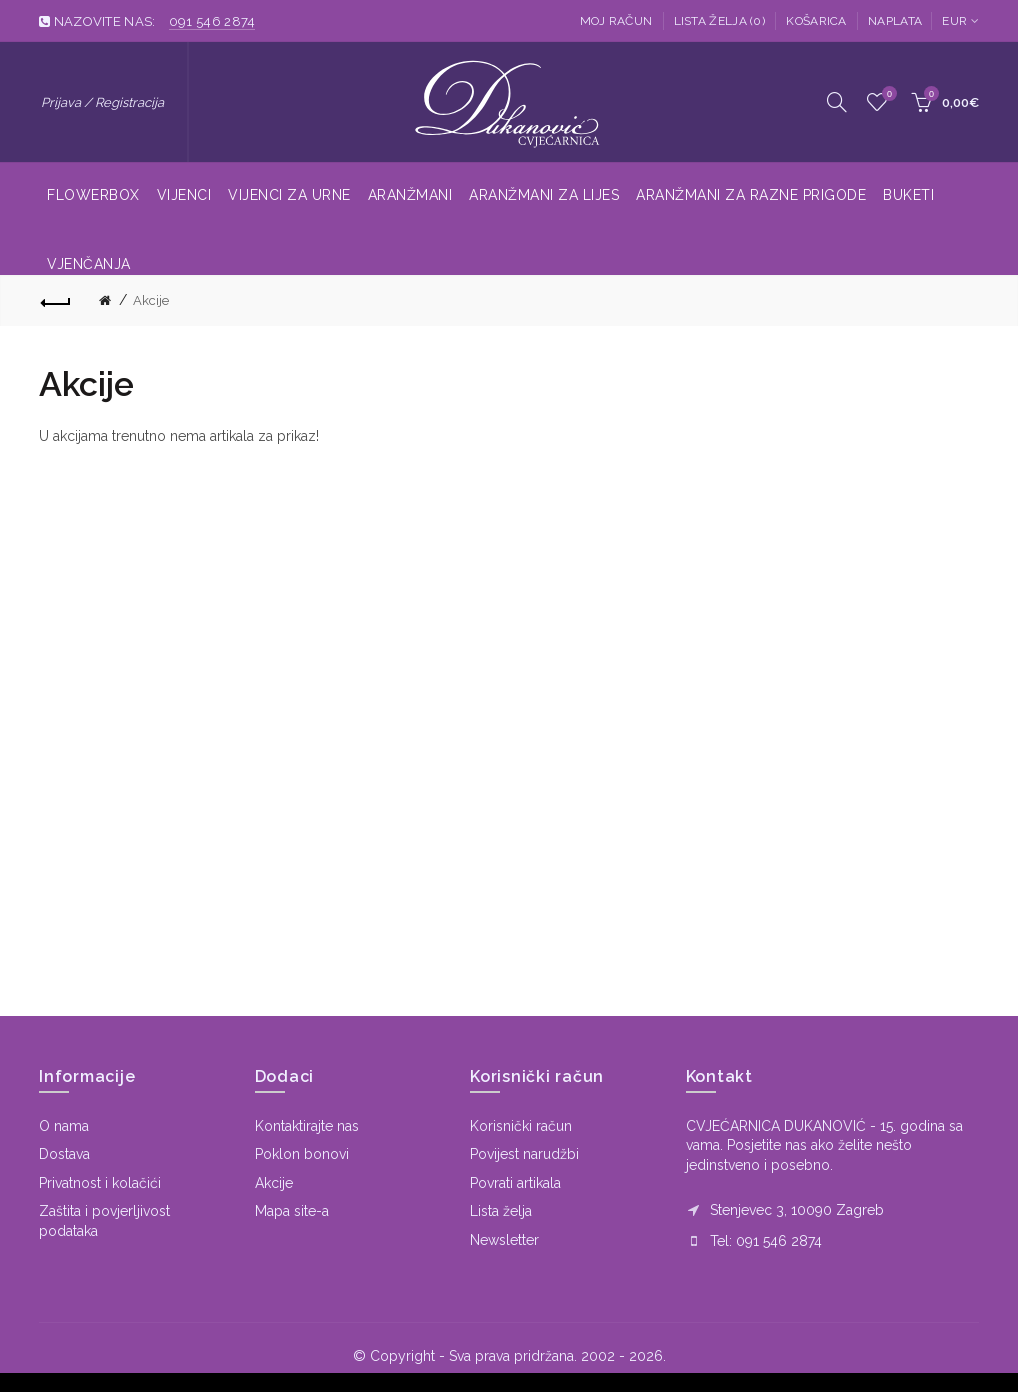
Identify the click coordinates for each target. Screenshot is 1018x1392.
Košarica (816, 21)
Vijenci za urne (289, 195)
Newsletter (504, 1240)
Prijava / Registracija (102, 102)
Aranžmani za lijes (544, 195)
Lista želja (501, 1211)
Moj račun (616, 21)
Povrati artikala (515, 1183)
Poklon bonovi (302, 1154)
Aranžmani (410, 195)
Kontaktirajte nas (307, 1126)
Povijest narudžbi (524, 1154)
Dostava (64, 1154)
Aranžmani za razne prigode (751, 195)
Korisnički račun (521, 1126)
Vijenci (184, 195)
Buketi (908, 195)
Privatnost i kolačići (100, 1183)
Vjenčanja (89, 264)
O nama (64, 1126)
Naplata (895, 21)
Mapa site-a (292, 1211)
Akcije (151, 300)
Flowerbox (93, 195)
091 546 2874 (212, 21)
